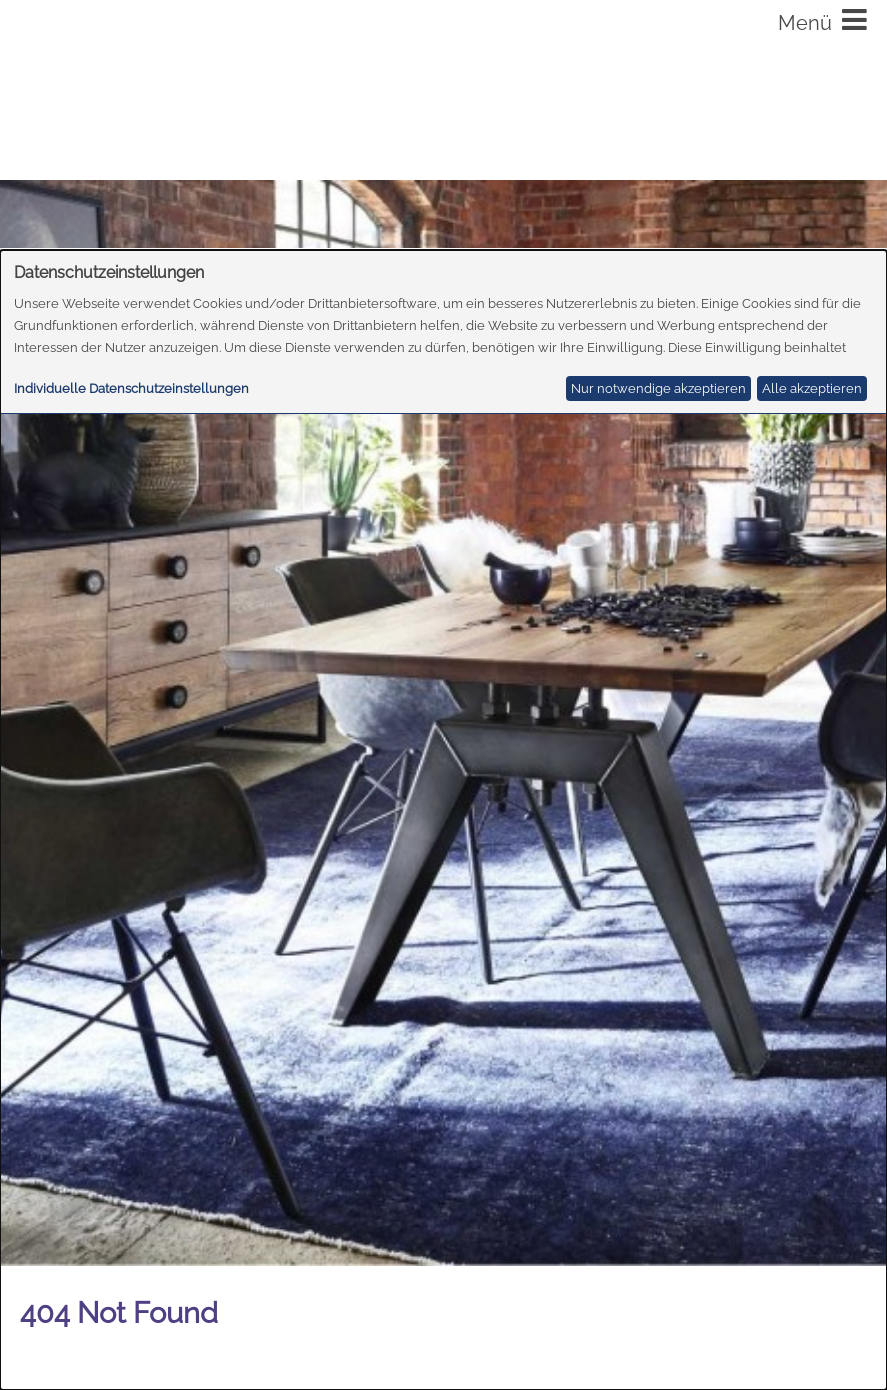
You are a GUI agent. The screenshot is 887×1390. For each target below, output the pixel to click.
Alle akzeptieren (812, 388)
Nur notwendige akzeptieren (658, 388)
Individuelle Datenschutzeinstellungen (131, 388)
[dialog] (443, 820)
